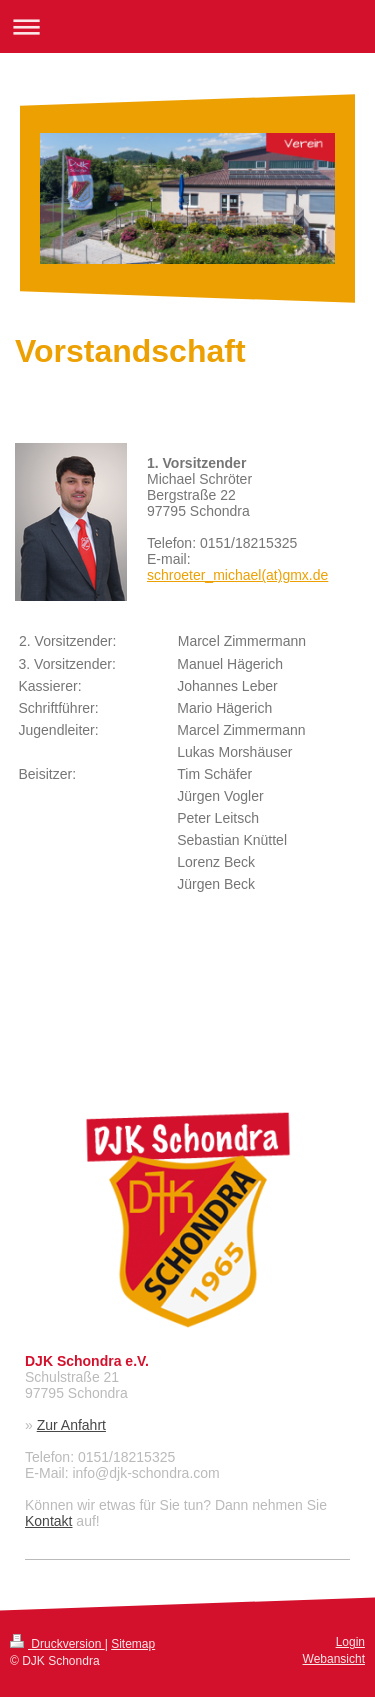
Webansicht (334, 1659)
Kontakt (48, 1521)
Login (350, 1642)
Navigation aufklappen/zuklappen (187, 26)
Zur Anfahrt (71, 1425)
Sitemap (133, 1644)
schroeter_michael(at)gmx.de (237, 575)
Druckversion (57, 1644)
